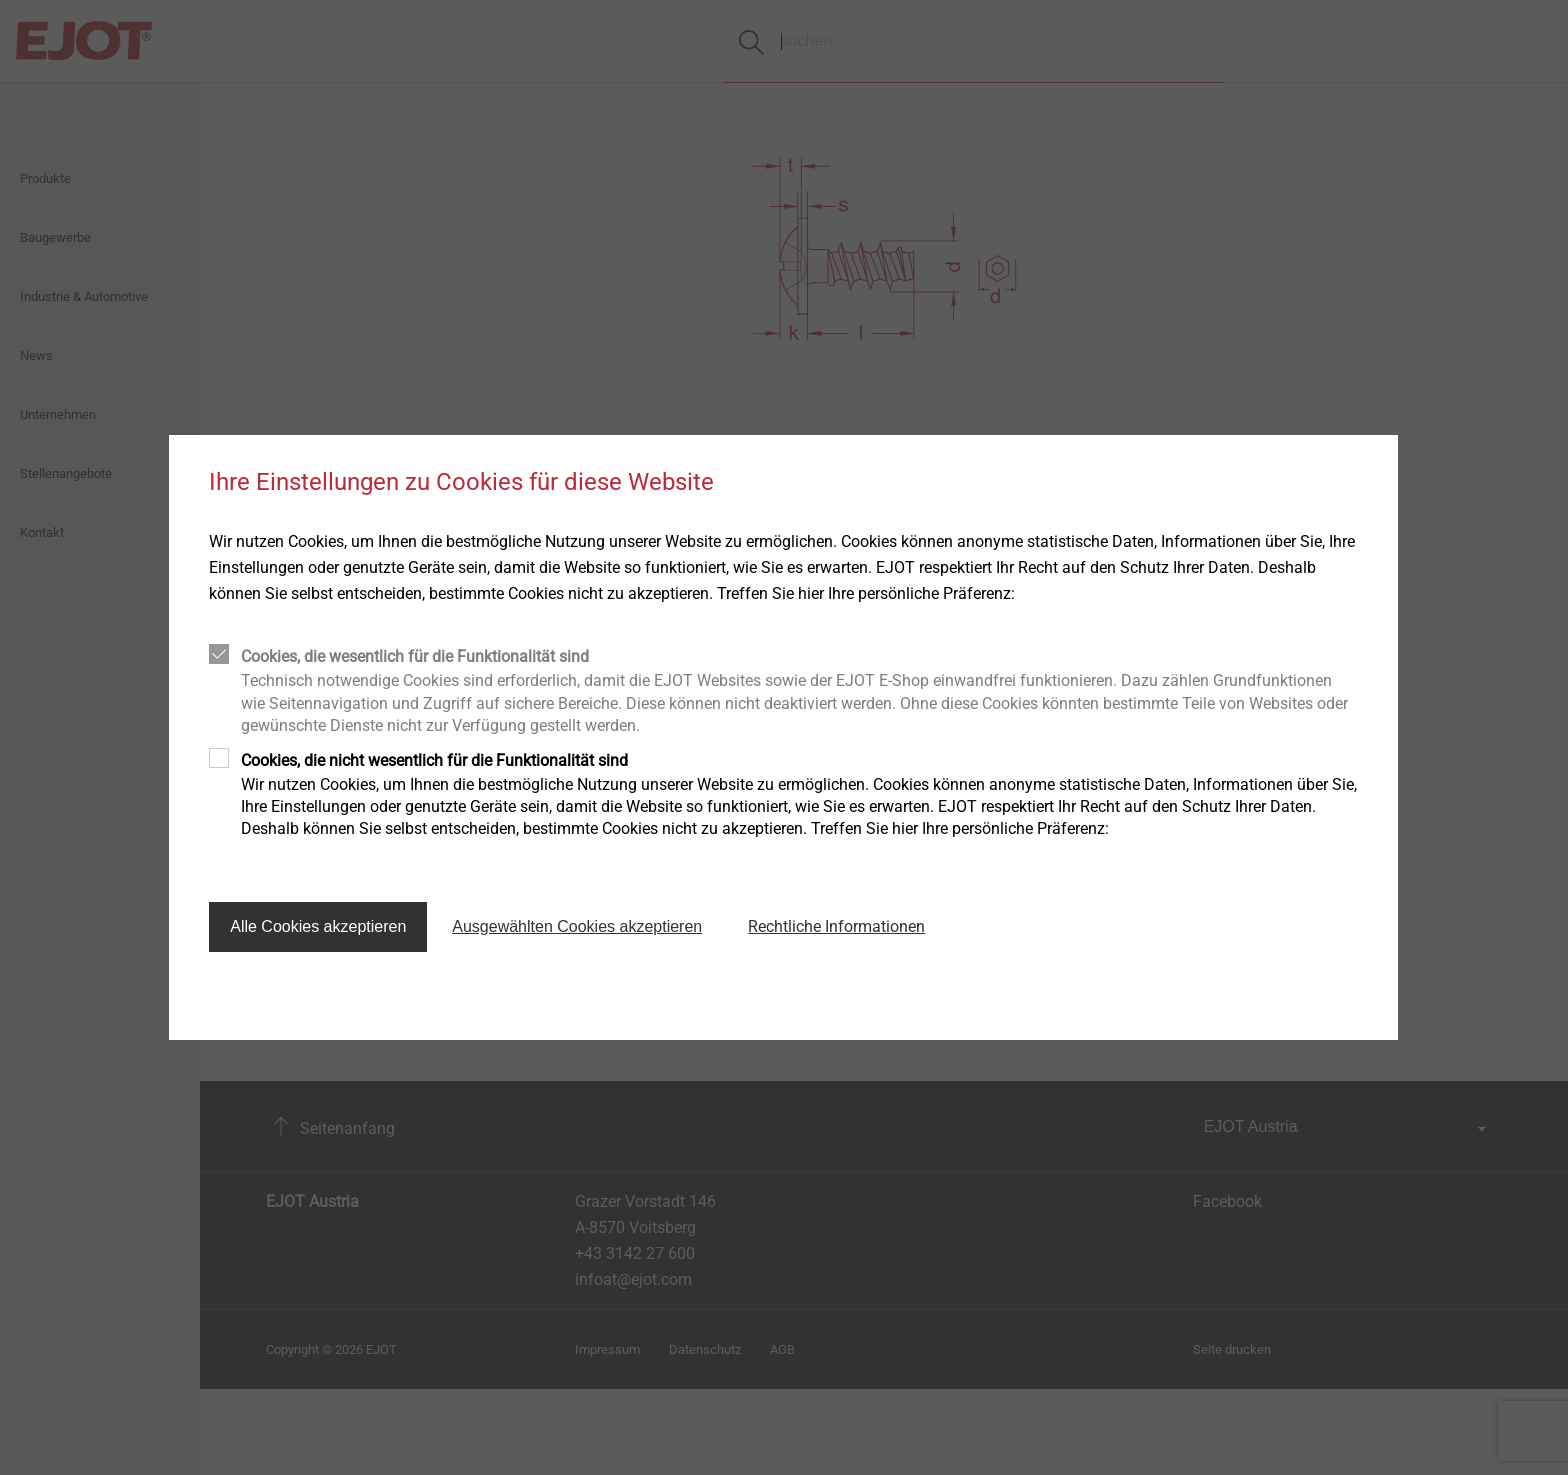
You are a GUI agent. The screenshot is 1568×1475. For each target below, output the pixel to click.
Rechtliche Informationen (836, 926)
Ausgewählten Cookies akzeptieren (577, 926)
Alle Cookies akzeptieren (318, 926)
